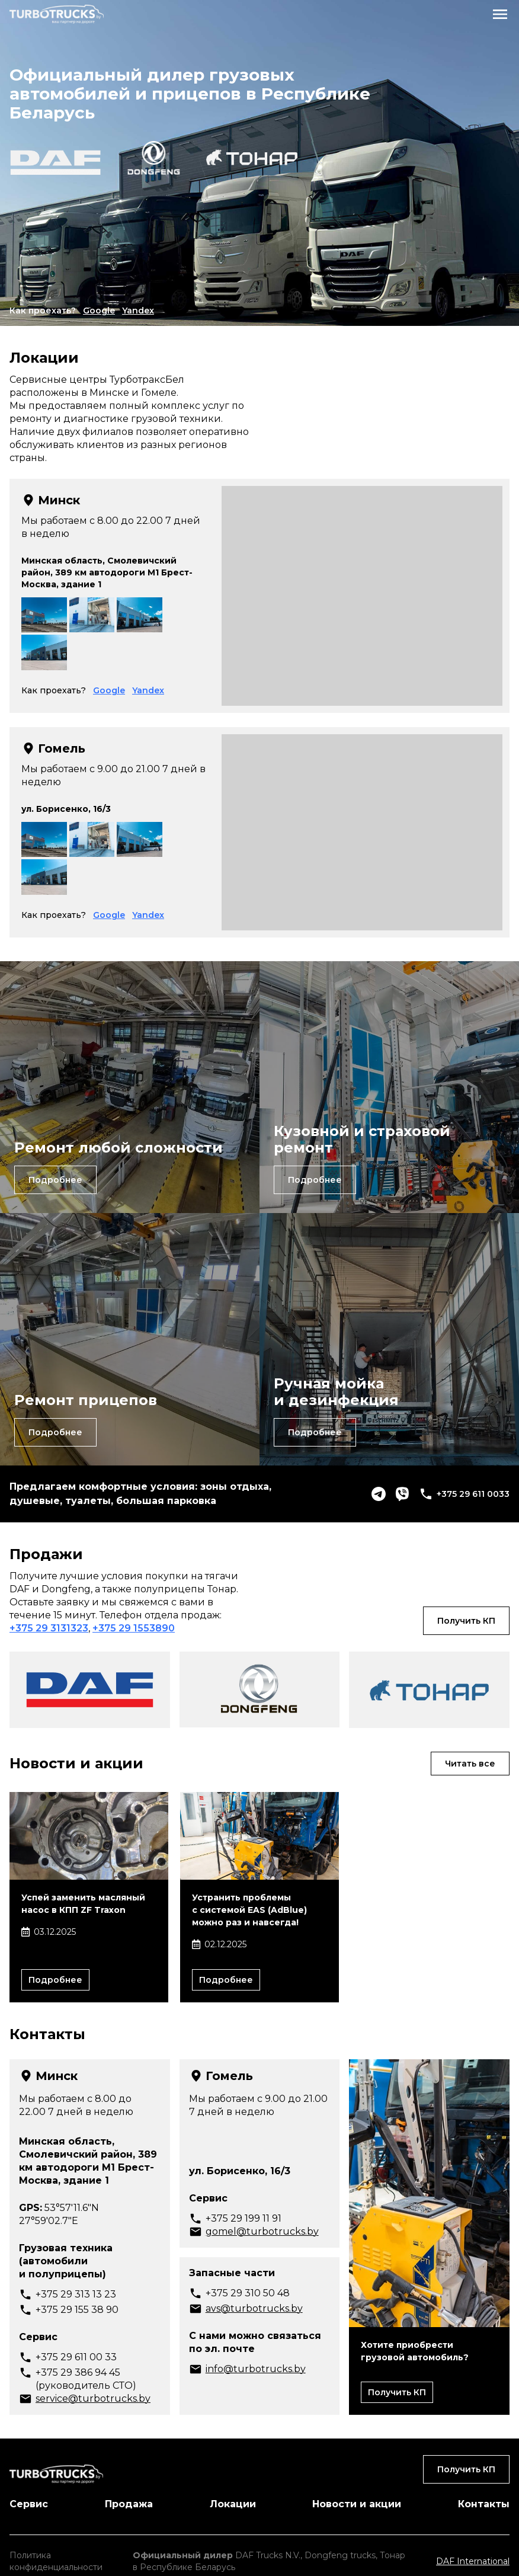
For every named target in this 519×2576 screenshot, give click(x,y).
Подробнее (55, 1112)
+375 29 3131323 (48, 1560)
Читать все (470, 1695)
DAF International (473, 2493)
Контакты (484, 2435)
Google (99, 310)
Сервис (28, 2435)
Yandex (138, 310)
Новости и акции (356, 2435)
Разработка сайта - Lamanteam (77, 2558)
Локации (233, 2435)
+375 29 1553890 (133, 1560)
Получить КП (466, 1552)
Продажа (129, 2435)
